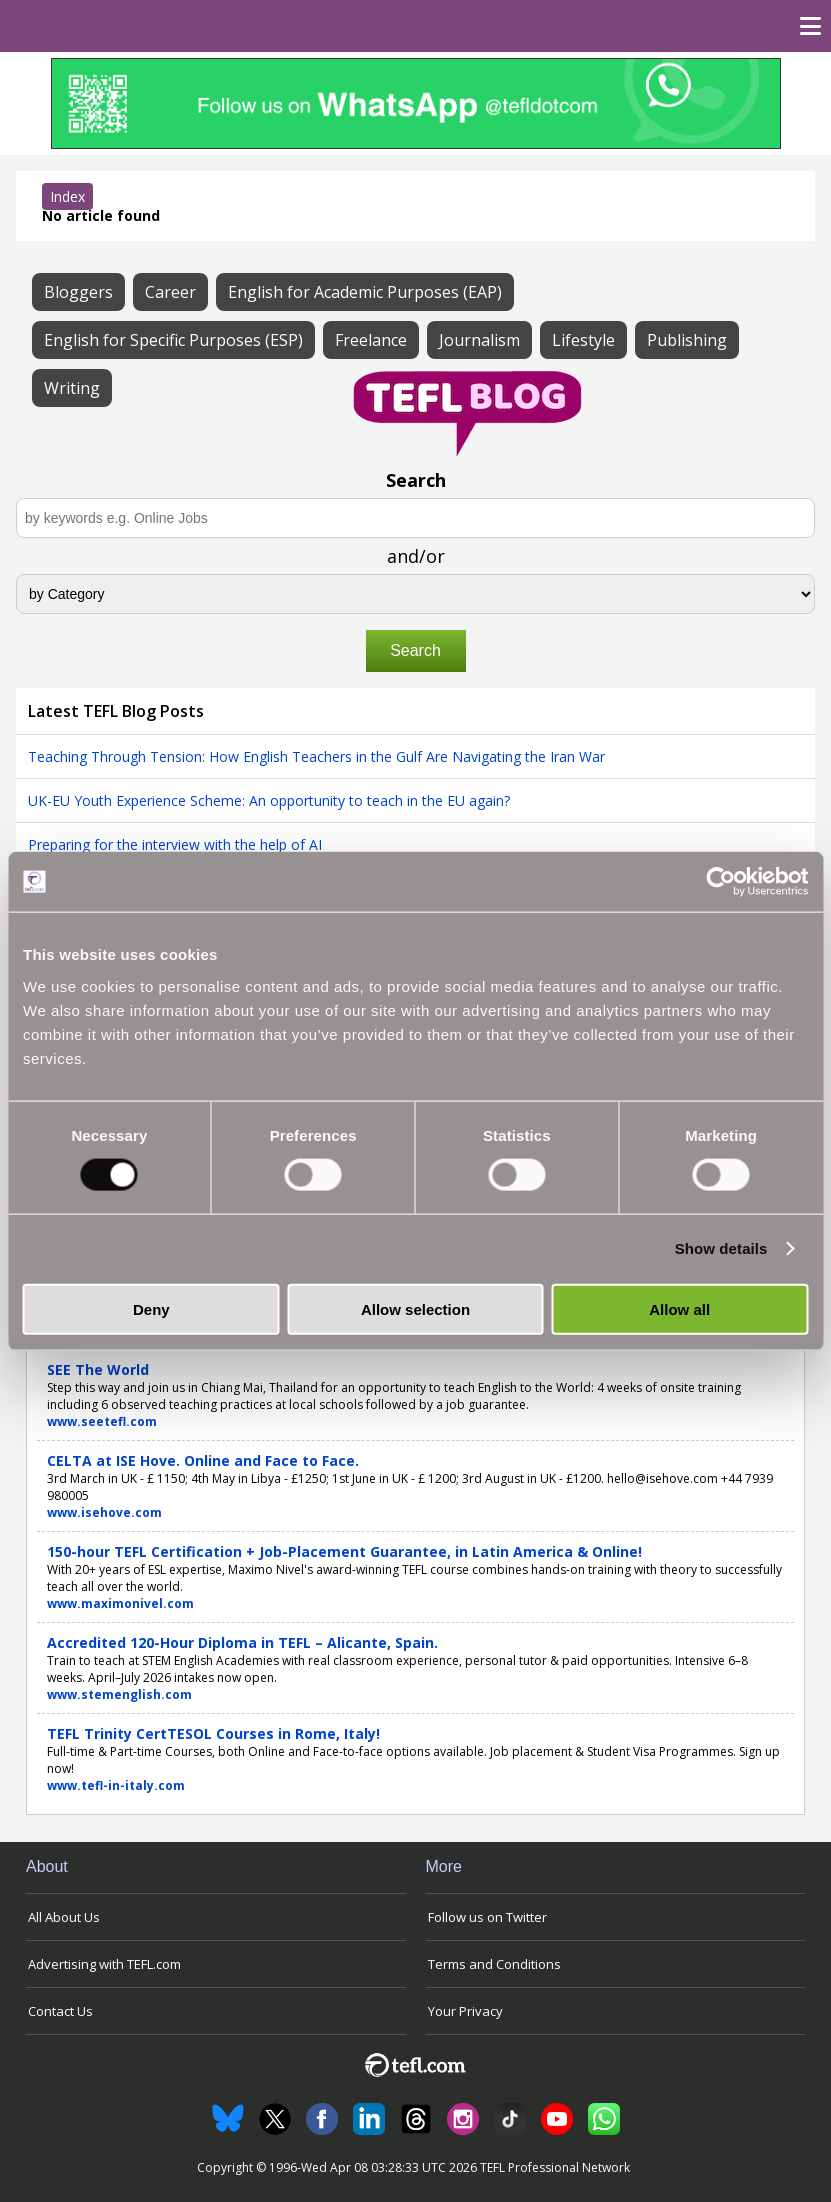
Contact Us (60, 2011)
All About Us (64, 1917)
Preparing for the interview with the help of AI (175, 844)
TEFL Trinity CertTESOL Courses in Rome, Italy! (213, 1733)
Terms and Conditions (494, 1964)
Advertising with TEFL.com (104, 1964)
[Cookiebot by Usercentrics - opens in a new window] (720, 882)
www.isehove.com (104, 1512)
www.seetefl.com (102, 1421)
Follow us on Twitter (487, 1917)
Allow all (679, 1308)
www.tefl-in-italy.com (116, 1785)
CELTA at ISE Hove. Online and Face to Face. (203, 1460)
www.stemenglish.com (119, 1694)
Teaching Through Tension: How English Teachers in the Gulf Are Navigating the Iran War (316, 756)
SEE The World (98, 1369)
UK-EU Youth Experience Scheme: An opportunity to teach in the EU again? (269, 800)
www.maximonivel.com (120, 1603)
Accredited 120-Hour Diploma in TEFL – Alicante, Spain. (242, 1642)
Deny (151, 1308)
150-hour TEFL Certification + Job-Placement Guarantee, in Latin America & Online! (344, 1551)
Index (67, 196)
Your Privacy (465, 2011)
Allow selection (415, 1308)
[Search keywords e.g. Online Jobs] (415, 518)
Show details (721, 1248)
